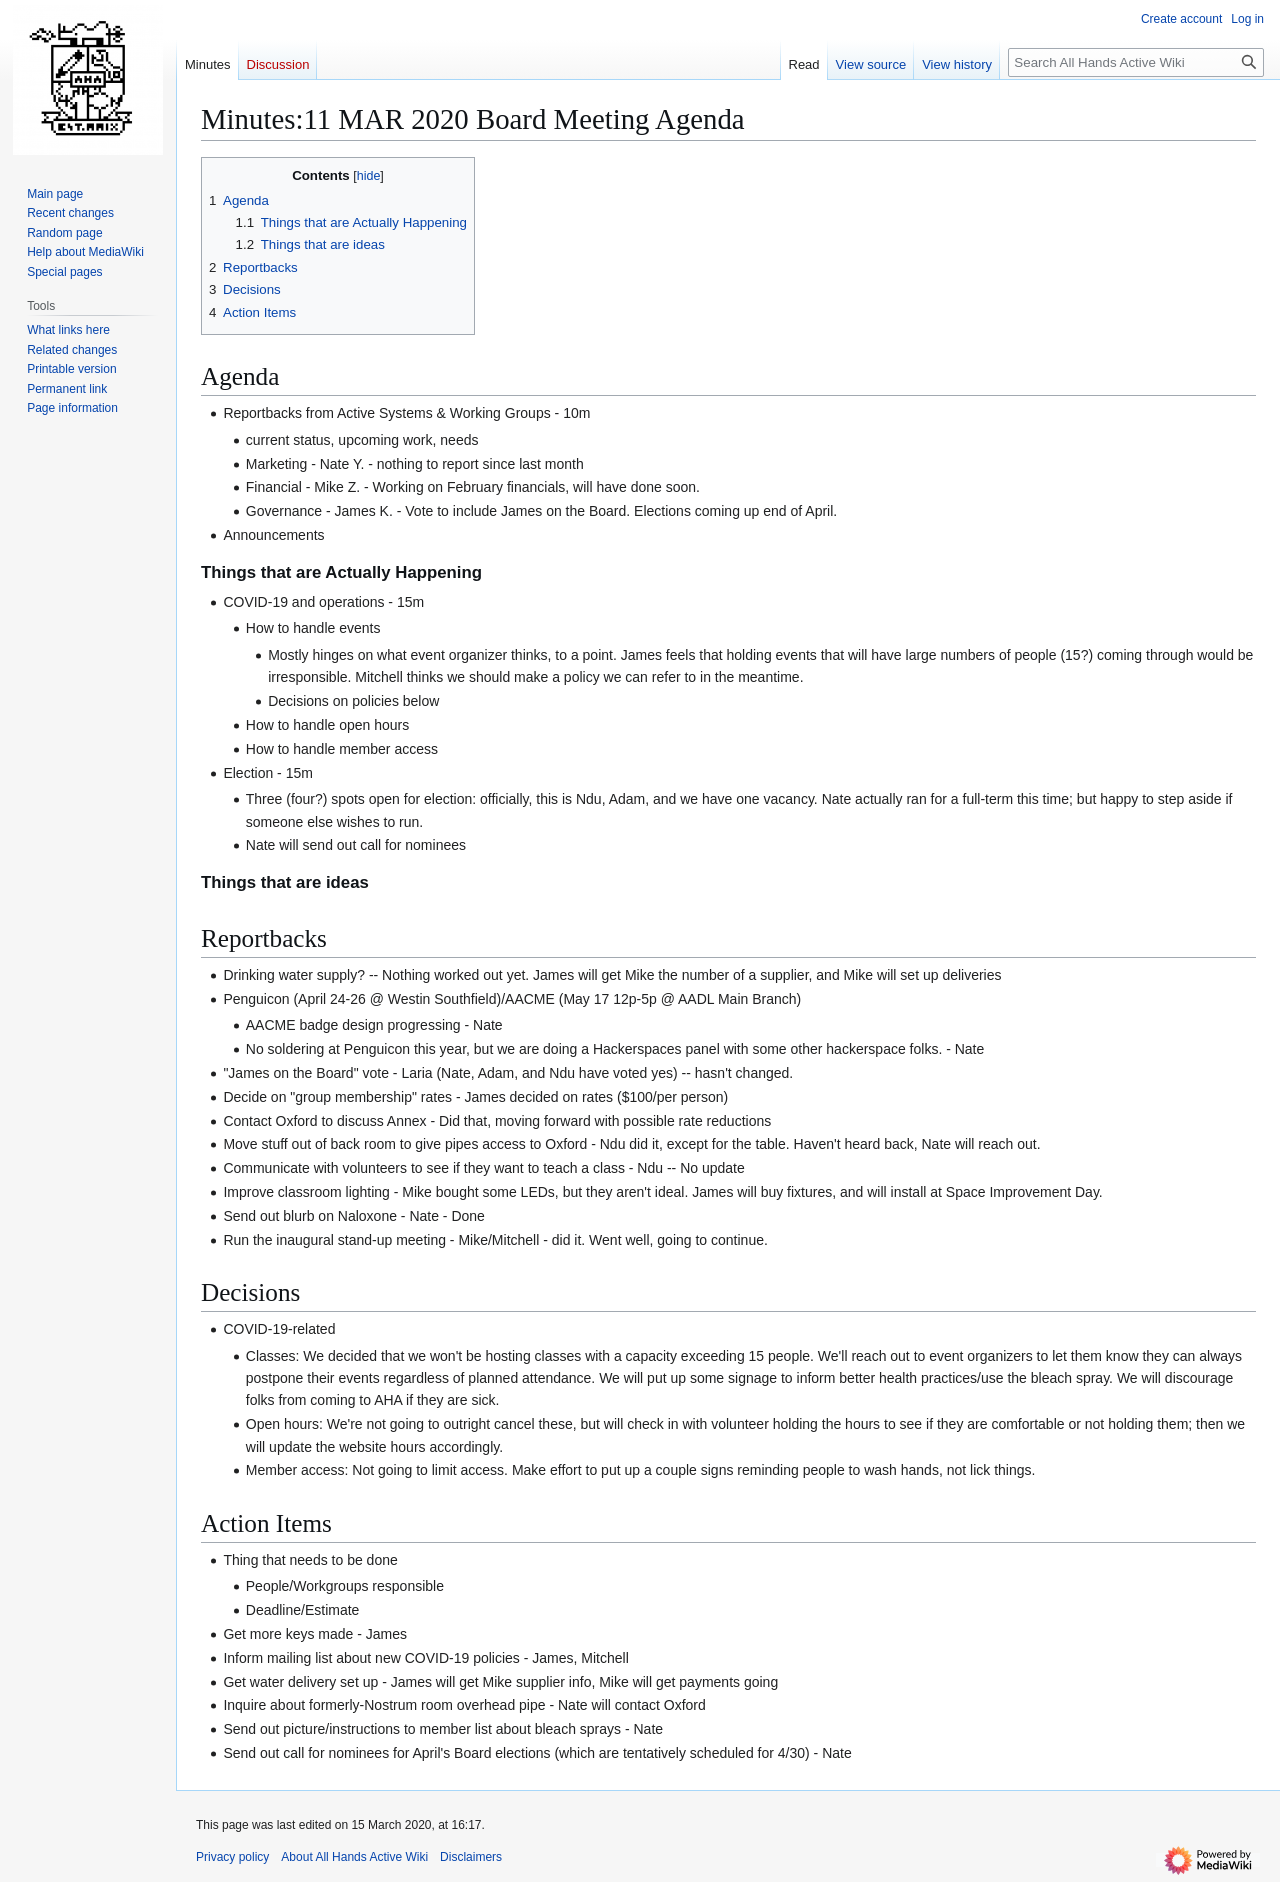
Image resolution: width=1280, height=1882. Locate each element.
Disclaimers (471, 1857)
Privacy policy (232, 1857)
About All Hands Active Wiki (354, 1857)
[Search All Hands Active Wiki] (1136, 62)
